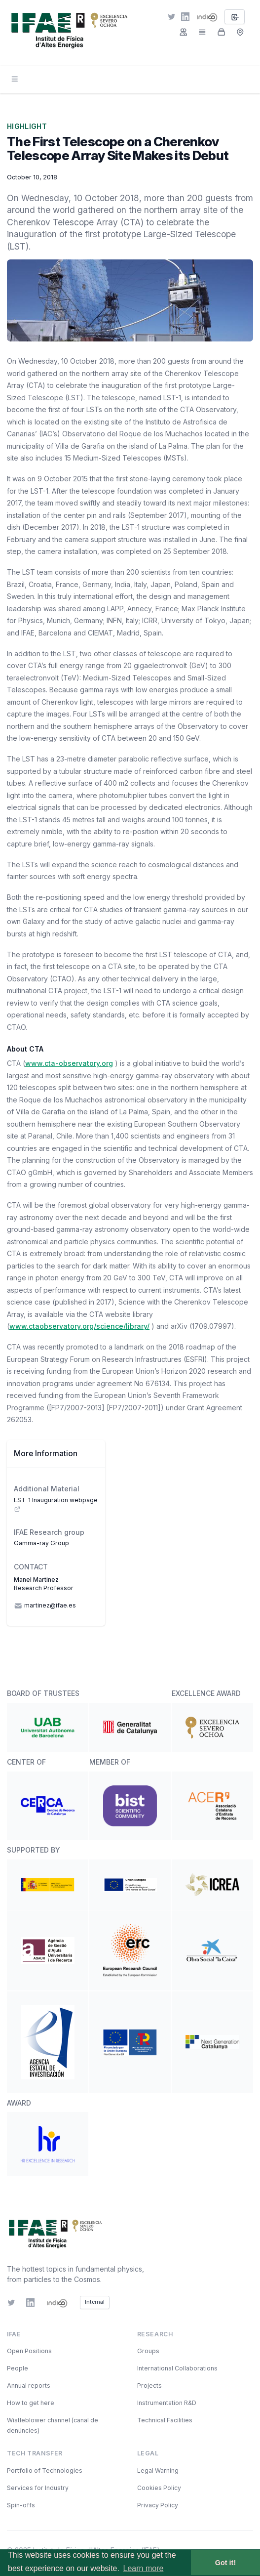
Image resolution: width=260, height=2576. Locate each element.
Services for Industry (38, 2488)
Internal (95, 2302)
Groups (148, 2351)
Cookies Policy (159, 2488)
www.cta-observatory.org (69, 1063)
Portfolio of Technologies (44, 2470)
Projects (149, 2385)
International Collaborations (177, 2368)
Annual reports (28, 2385)
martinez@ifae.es (45, 1606)
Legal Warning (158, 2470)
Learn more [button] (143, 2568)
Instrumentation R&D (166, 2403)
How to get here (30, 2403)
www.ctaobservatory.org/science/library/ (79, 1326)
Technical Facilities (164, 2420)
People (17, 2368)
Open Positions (29, 2351)
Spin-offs (21, 2505)
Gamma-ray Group (41, 1543)
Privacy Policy (157, 2505)
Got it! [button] (225, 2563)
